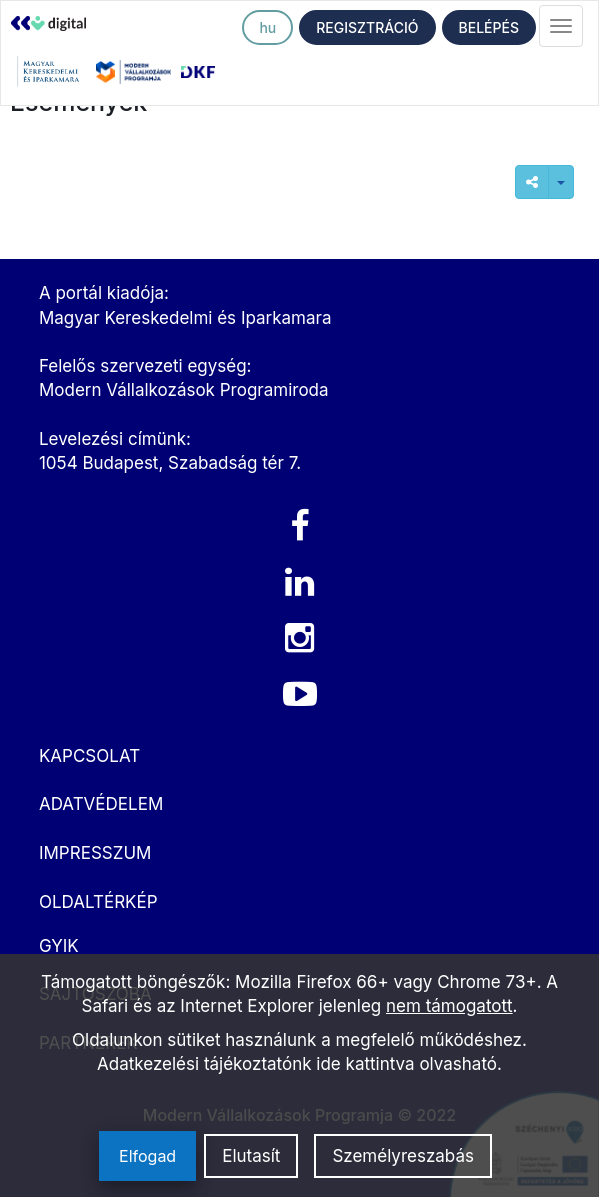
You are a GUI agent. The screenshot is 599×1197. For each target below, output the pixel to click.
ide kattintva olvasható (406, 1064)
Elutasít (251, 1156)
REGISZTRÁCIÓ (367, 27)
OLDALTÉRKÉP (98, 902)
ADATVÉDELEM (101, 804)
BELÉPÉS (489, 27)
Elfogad (147, 1156)
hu (267, 27)
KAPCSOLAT (89, 756)
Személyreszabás (403, 1156)
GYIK (59, 946)
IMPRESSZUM (95, 853)
